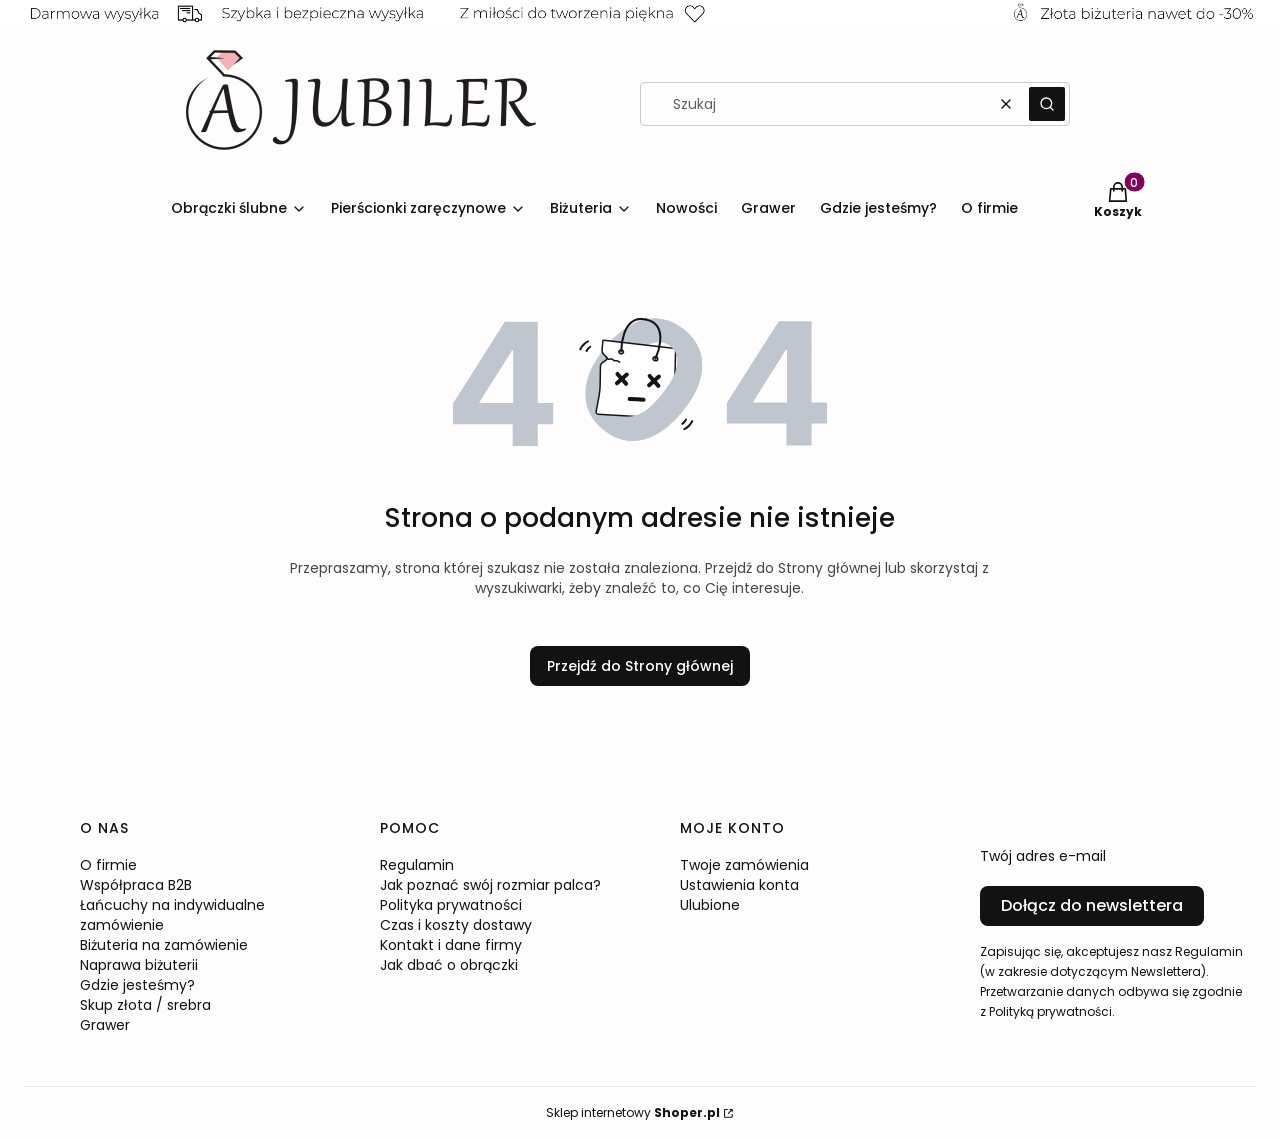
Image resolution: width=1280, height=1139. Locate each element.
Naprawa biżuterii (139, 965)
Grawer (105, 1025)
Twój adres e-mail (1043, 856)
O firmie (108, 865)
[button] (1047, 104)
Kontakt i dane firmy (451, 945)
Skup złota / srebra (145, 1005)
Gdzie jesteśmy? (137, 985)
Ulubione (710, 905)
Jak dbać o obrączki (449, 965)
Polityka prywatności (451, 905)
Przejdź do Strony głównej (640, 666)
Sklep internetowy (633, 1112)
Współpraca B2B (136, 885)
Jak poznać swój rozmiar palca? (490, 885)
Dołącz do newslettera (1092, 905)
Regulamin (417, 865)
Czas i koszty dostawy (456, 925)
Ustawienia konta (739, 885)
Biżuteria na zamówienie (164, 945)
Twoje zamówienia (744, 865)
